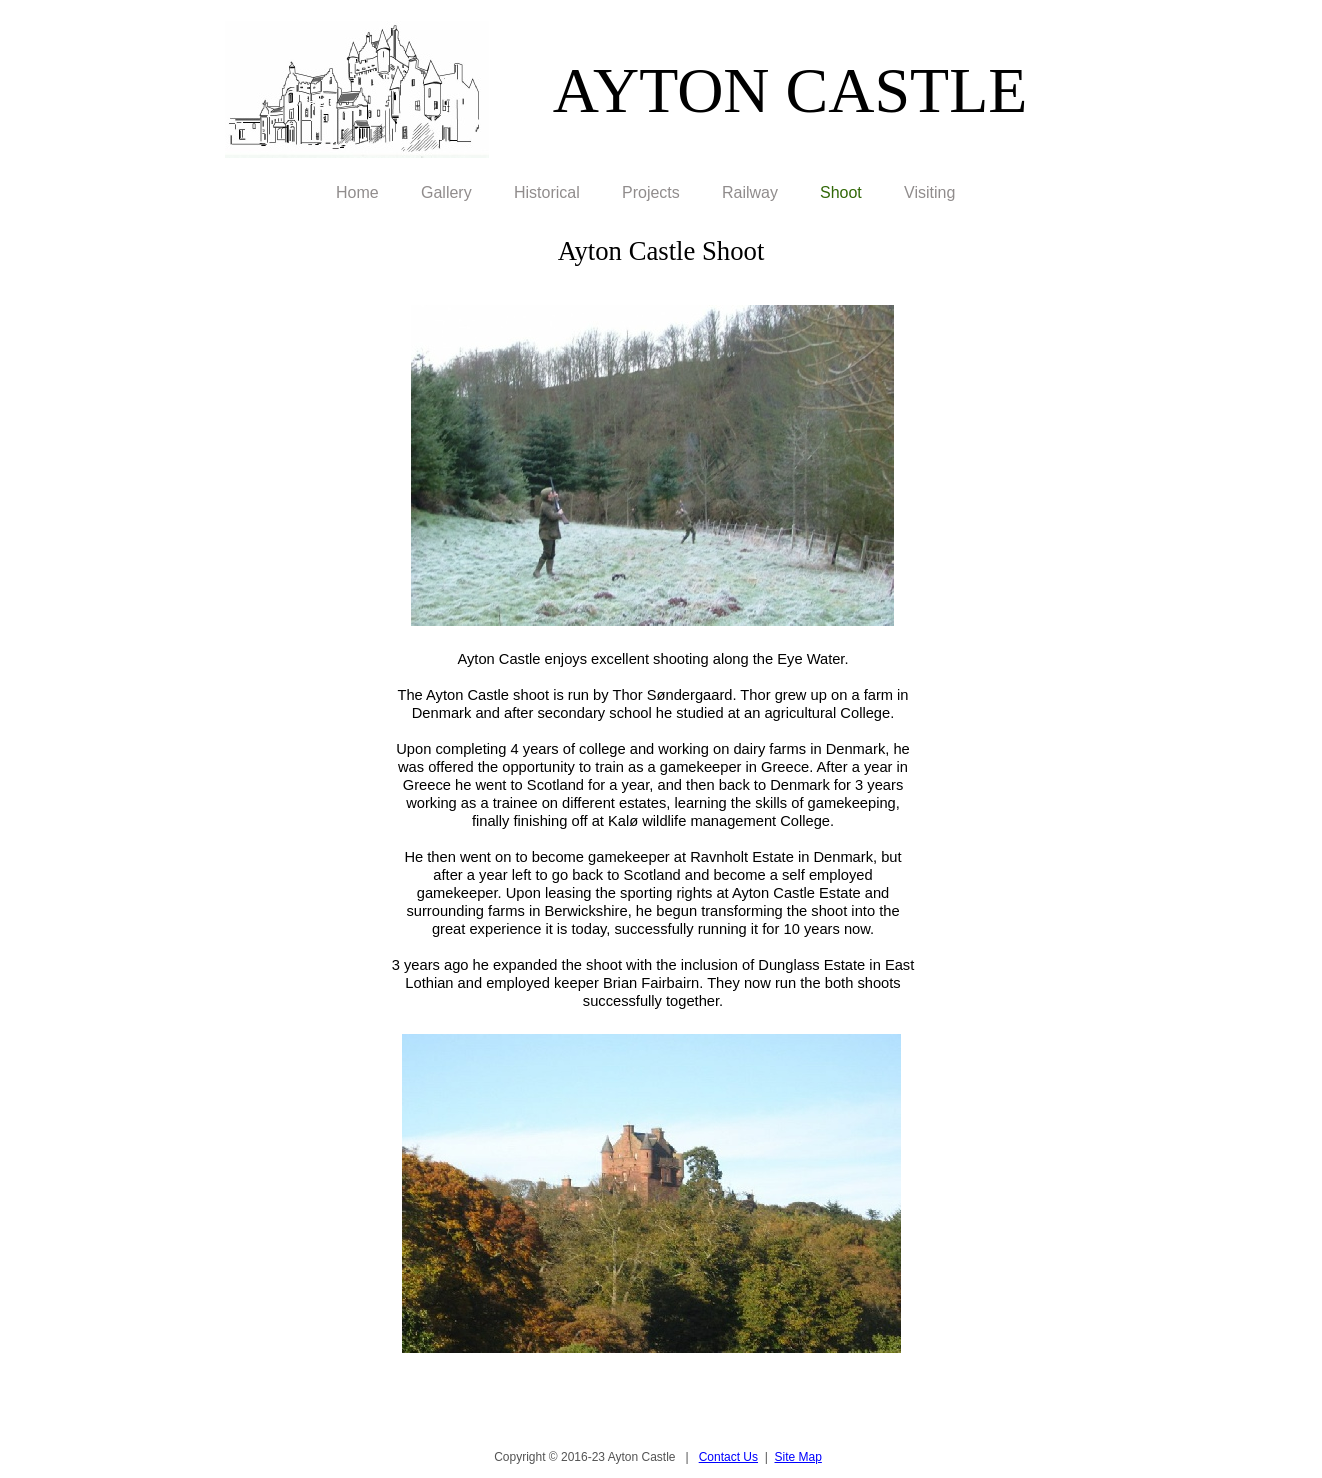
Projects (651, 192)
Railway (750, 192)
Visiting (929, 192)
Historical (547, 192)
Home (357, 192)
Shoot (841, 192)
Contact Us (728, 1457)
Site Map (798, 1457)
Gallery (446, 192)
